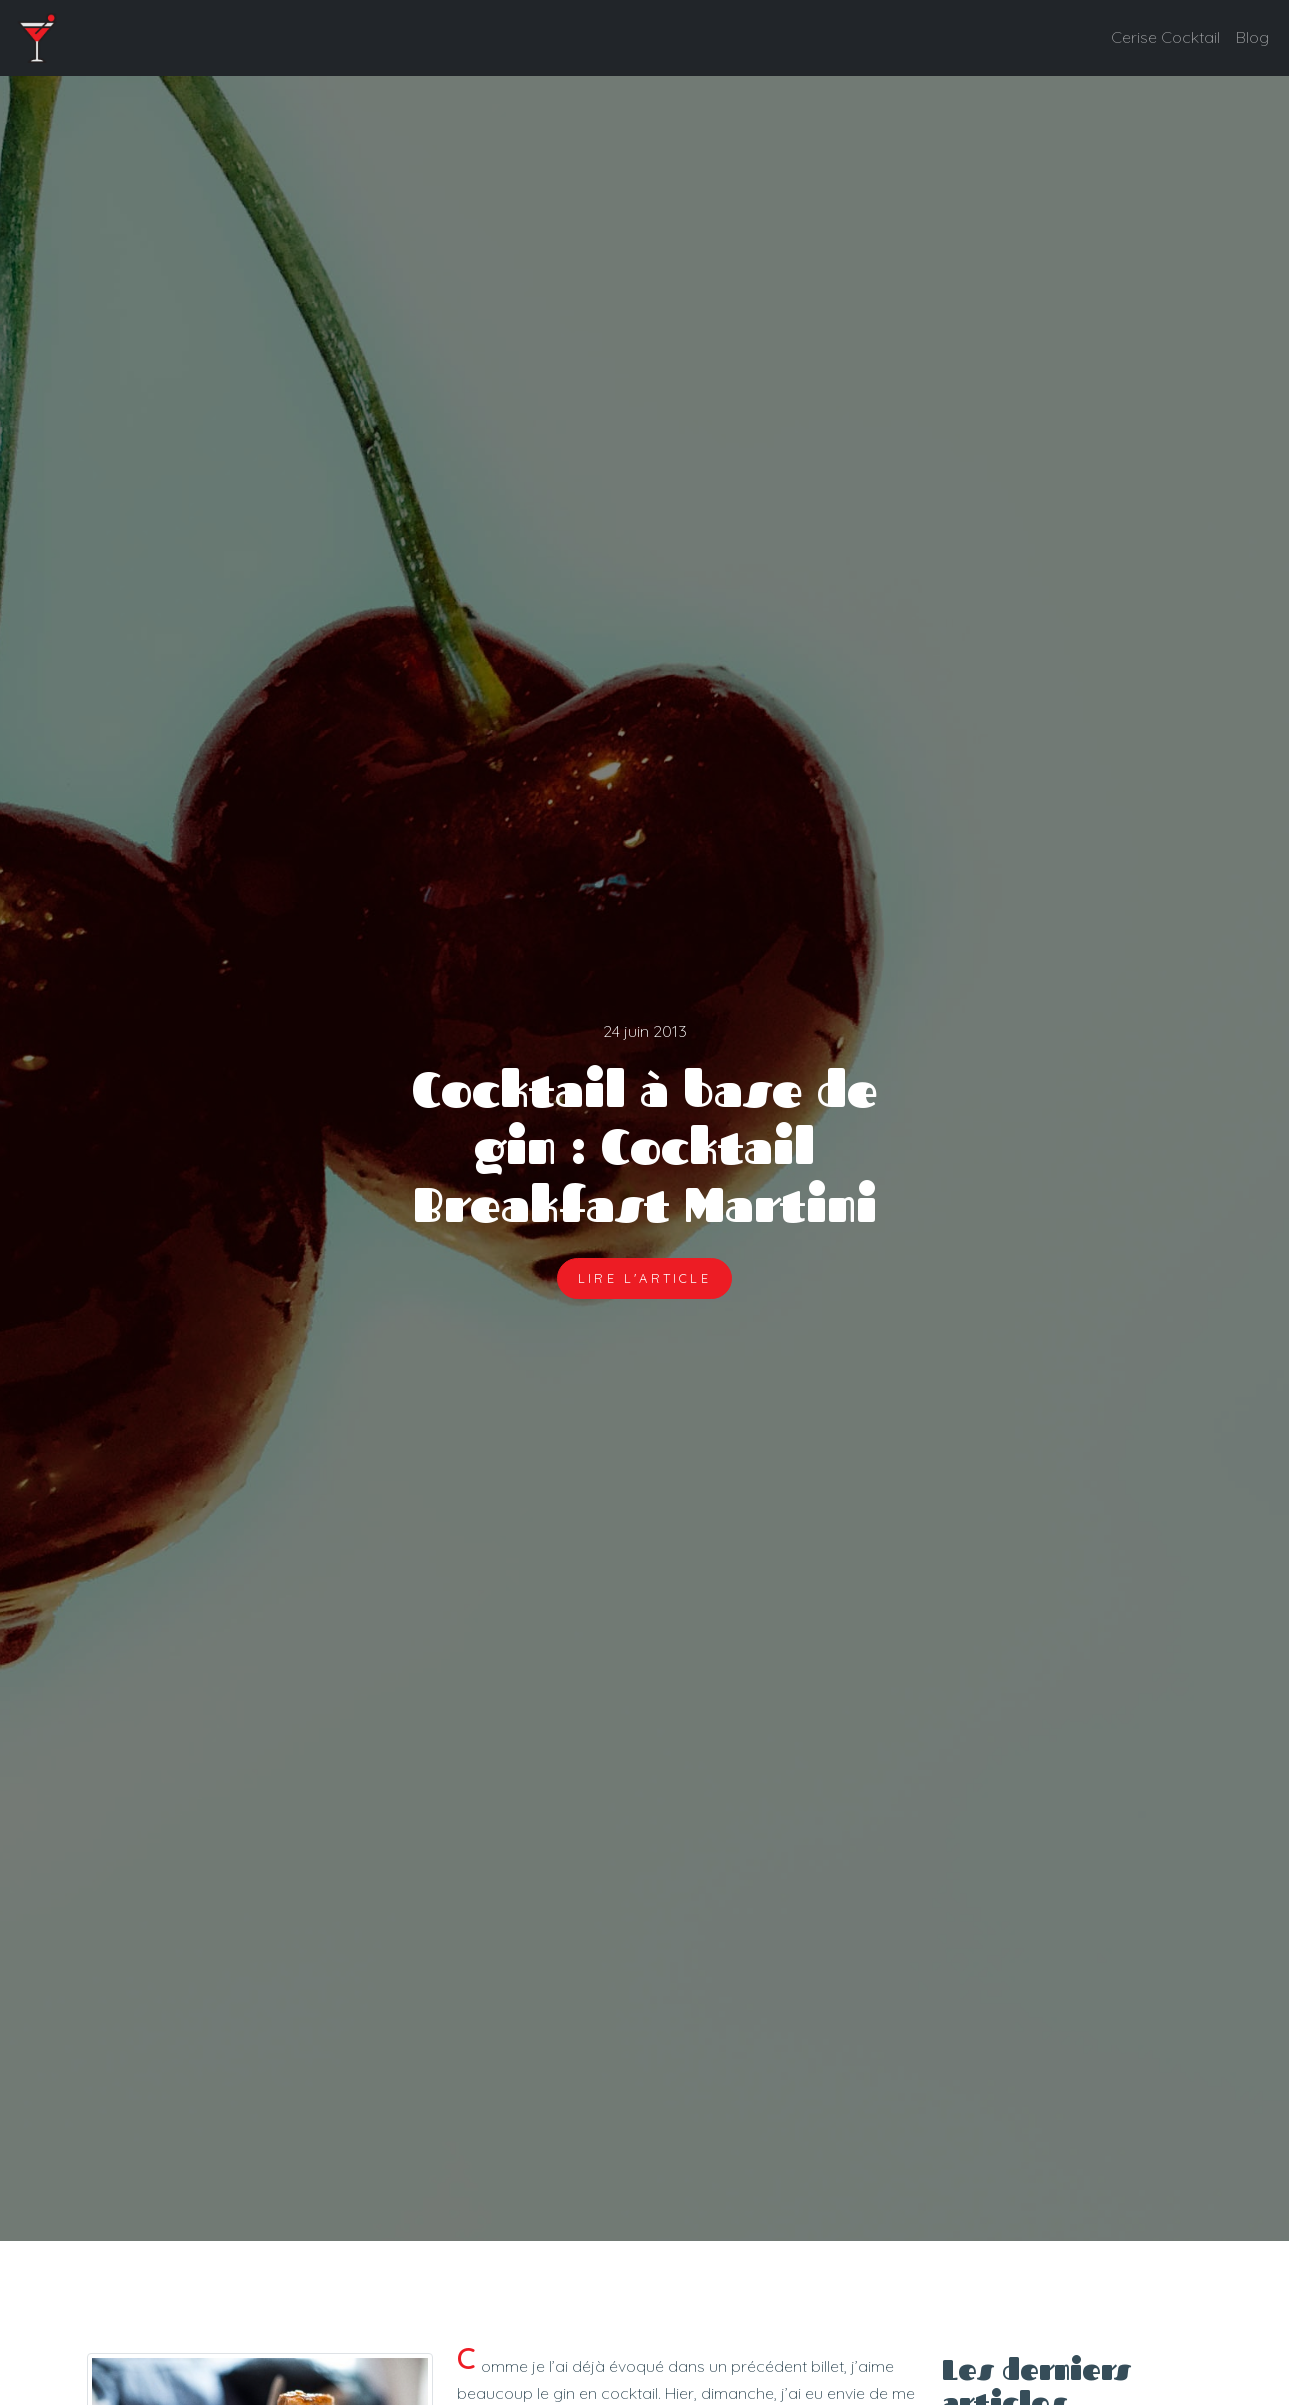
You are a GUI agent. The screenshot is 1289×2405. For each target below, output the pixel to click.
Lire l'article (644, 1278)
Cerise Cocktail (1165, 37)
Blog (1252, 37)
